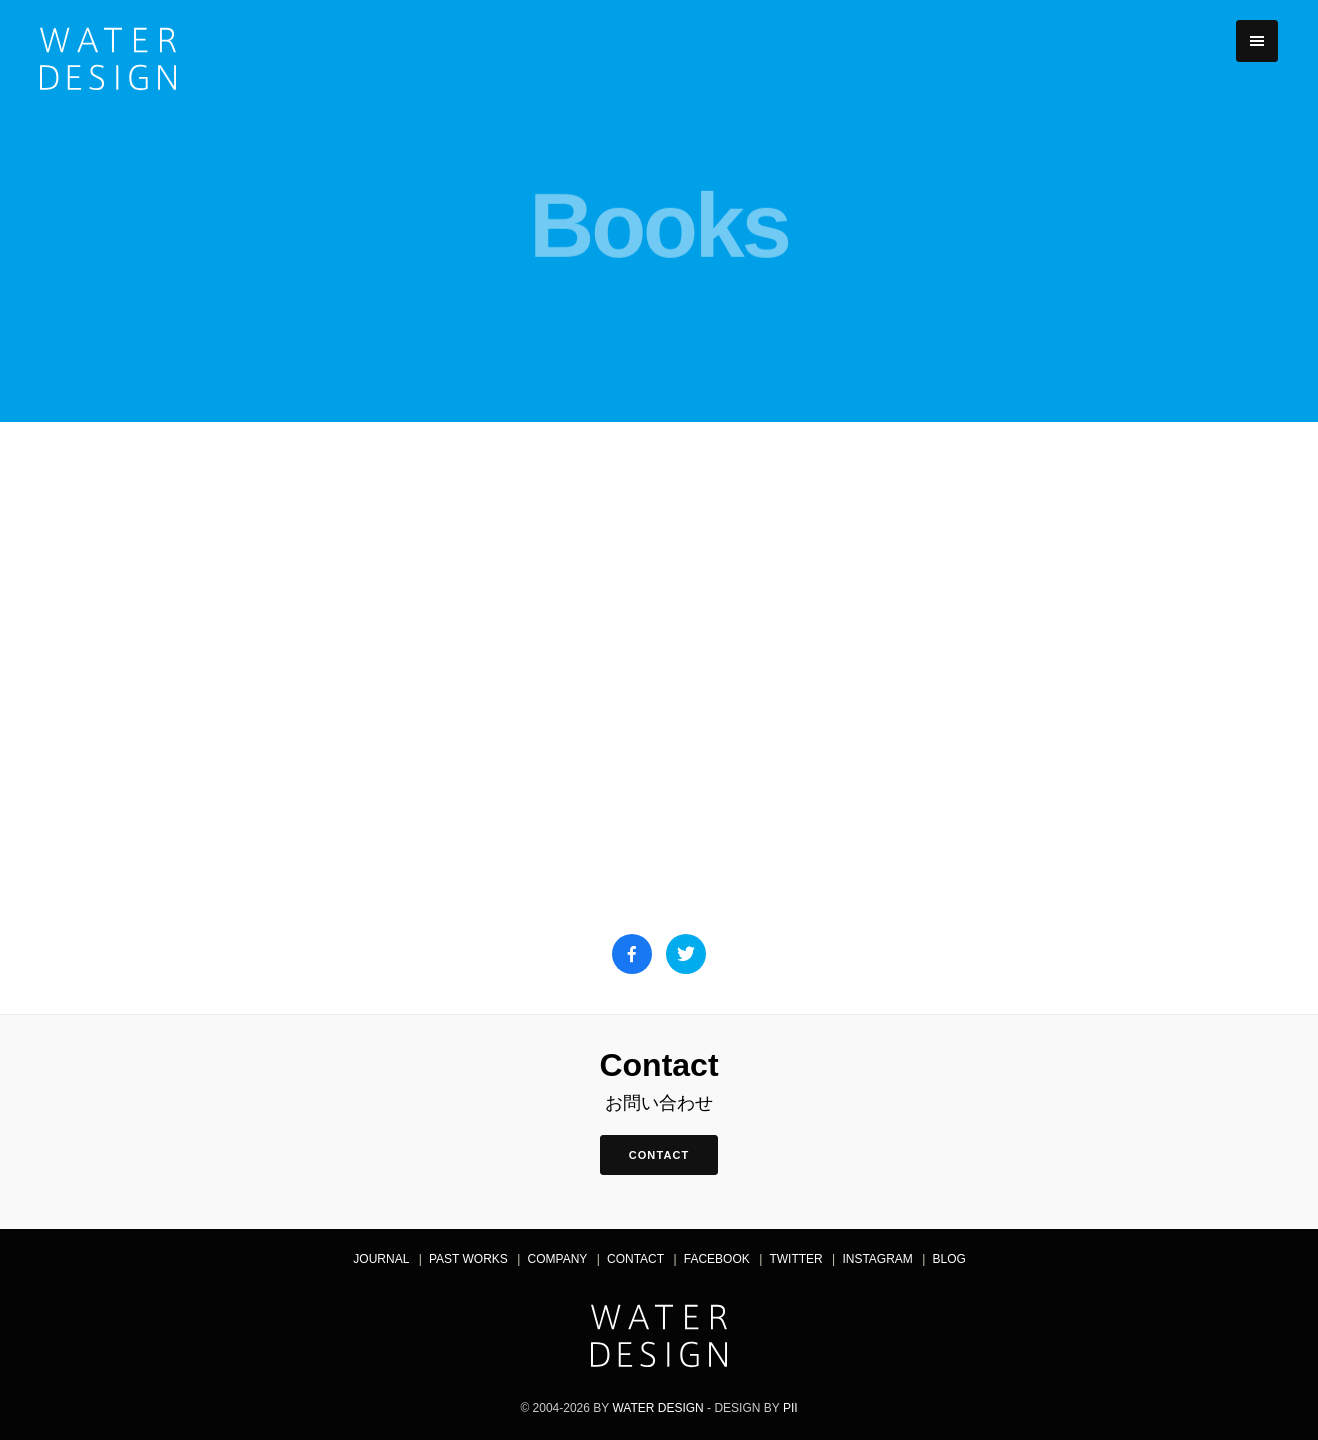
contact (659, 1155)
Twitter (795, 1259)
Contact (635, 1259)
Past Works (468, 1259)
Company (558, 1259)
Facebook (717, 1259)
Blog (949, 1259)
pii (790, 1408)
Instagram (877, 1259)
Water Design (657, 1408)
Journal (381, 1259)
